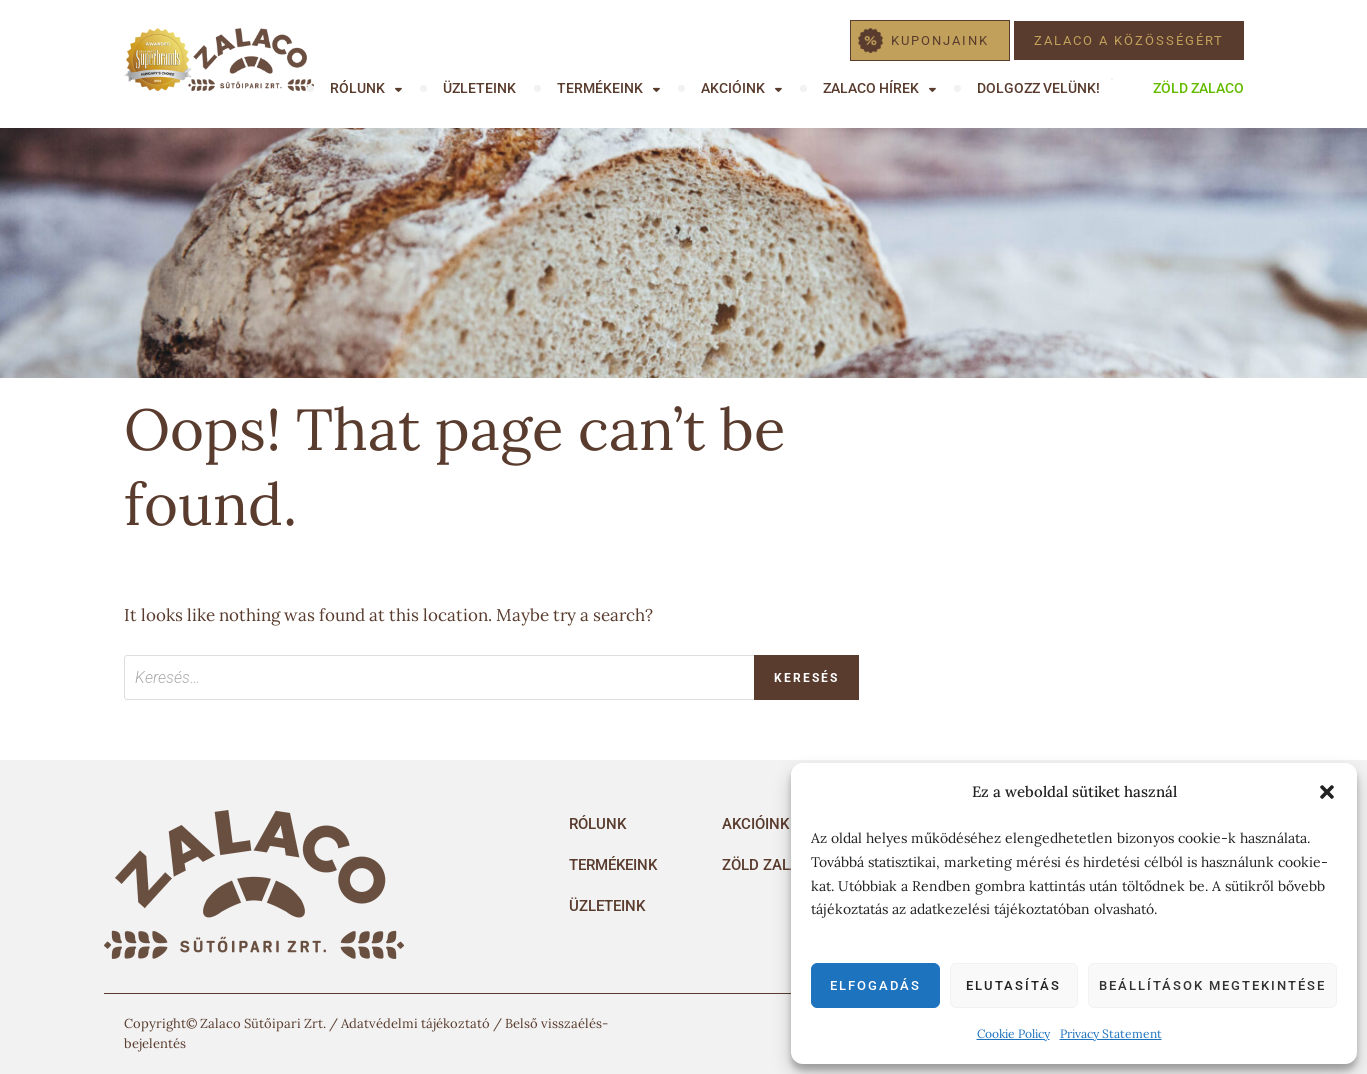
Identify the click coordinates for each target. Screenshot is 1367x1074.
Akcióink (733, 88)
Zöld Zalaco (1198, 88)
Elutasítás (1013, 985)
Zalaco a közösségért (1129, 40)
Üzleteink (479, 88)
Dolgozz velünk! (1038, 88)
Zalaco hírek (871, 88)
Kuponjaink (940, 40)
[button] (1327, 792)
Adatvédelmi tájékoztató (415, 1023)
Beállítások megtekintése (1212, 985)
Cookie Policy (1013, 1033)
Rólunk (357, 88)
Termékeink (600, 88)
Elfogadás (875, 985)
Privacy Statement (1111, 1033)
